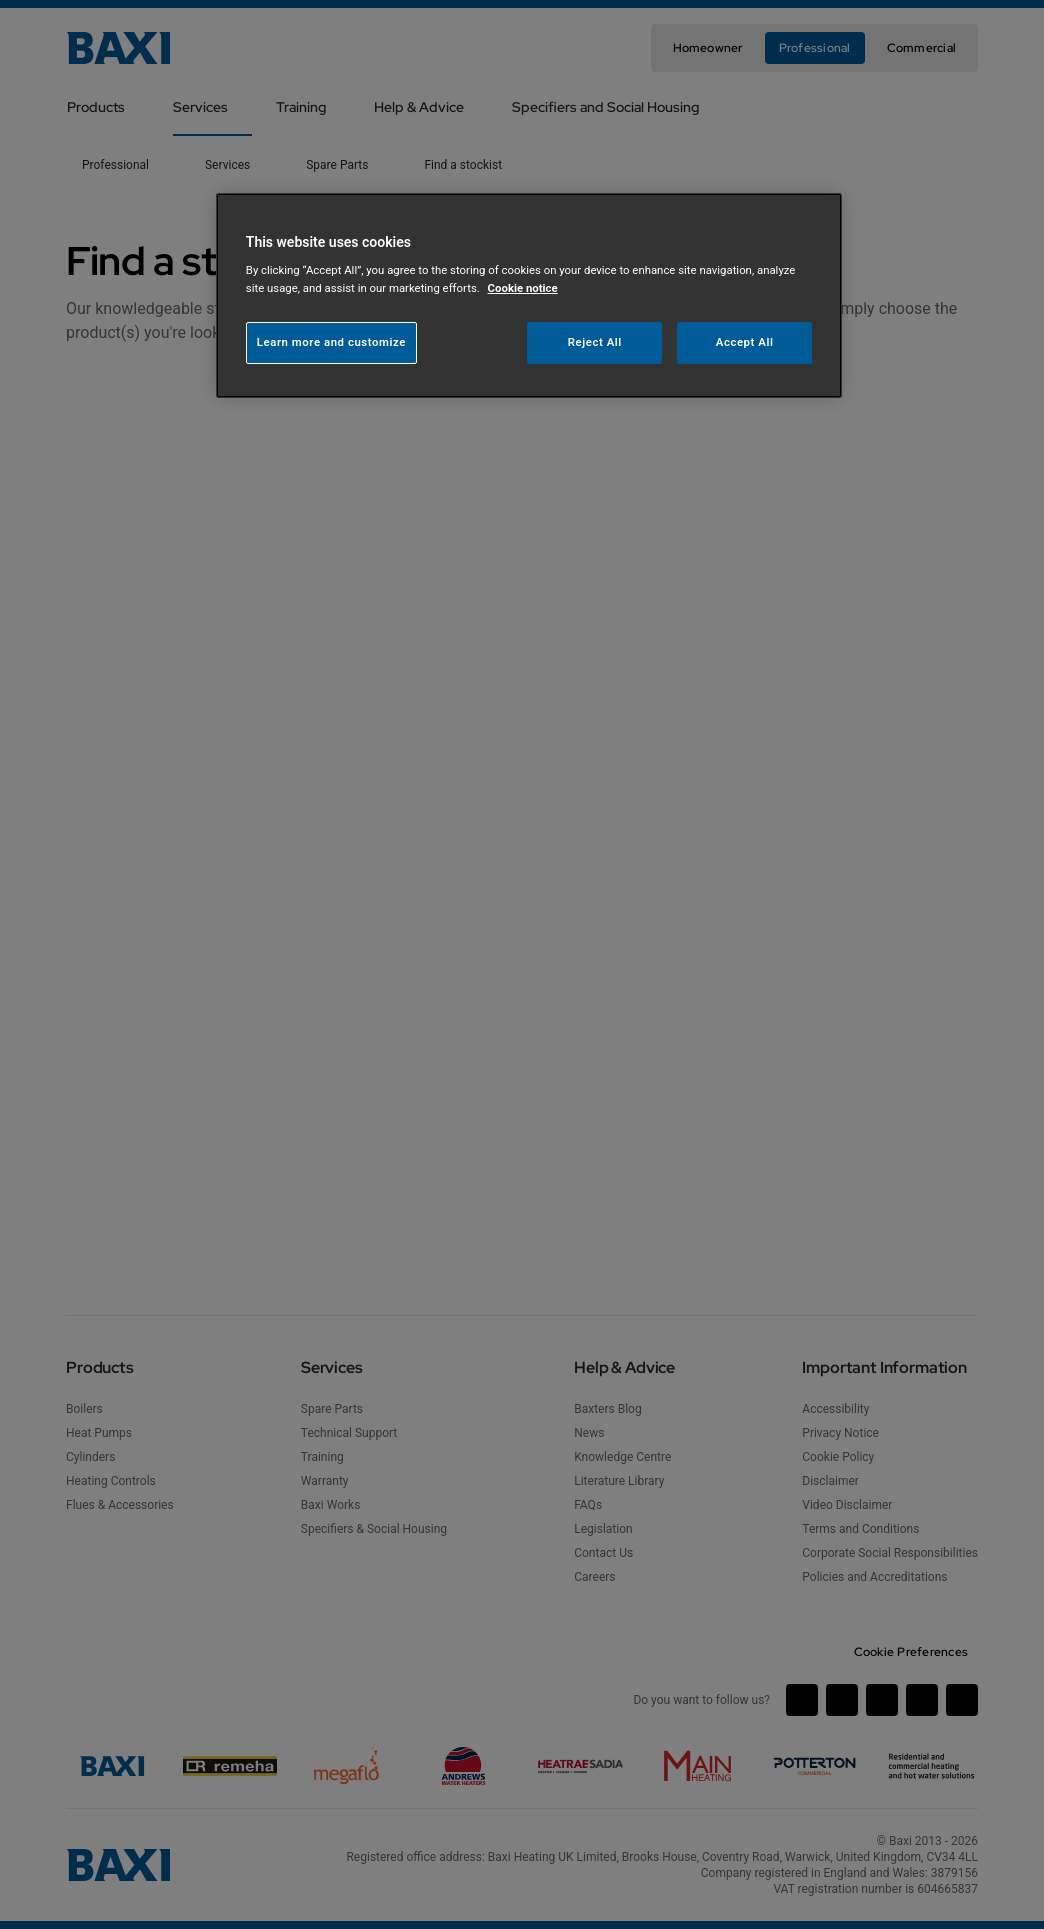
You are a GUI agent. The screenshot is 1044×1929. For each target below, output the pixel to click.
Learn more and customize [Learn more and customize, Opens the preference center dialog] (331, 342)
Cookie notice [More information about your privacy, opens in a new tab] (523, 288)
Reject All (595, 342)
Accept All (745, 342)
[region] (529, 295)
